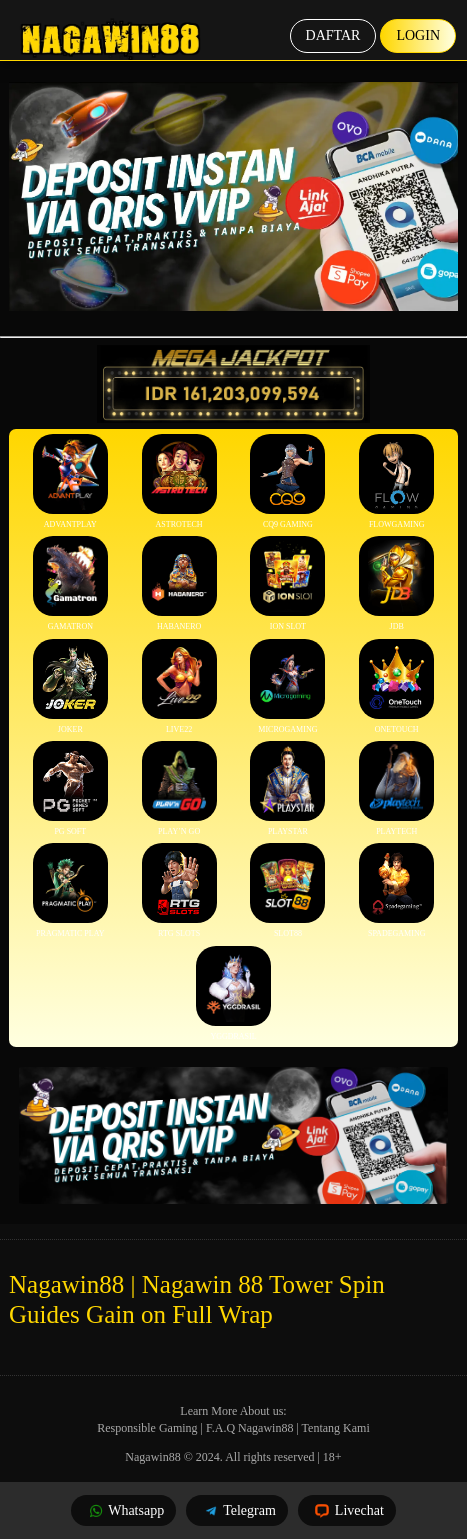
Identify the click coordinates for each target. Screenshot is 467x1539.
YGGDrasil (233, 993)
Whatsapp (123, 1510)
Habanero (179, 583)
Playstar (287, 788)
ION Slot (287, 583)
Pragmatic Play (70, 890)
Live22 (179, 686)
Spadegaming (396, 890)
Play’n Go (179, 788)
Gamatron (70, 583)
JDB (396, 583)
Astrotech (179, 481)
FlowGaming (396, 481)
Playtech (396, 788)
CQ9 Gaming (287, 481)
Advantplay (70, 481)
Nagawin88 (152, 1457)
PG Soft (70, 788)
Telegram (237, 1510)
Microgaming (287, 686)
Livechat (347, 1510)
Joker (70, 686)
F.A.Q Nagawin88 (249, 1428)
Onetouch (396, 686)
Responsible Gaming (147, 1428)
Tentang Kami (336, 1428)
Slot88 (287, 890)
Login (418, 35)
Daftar (333, 35)
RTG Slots (179, 890)
